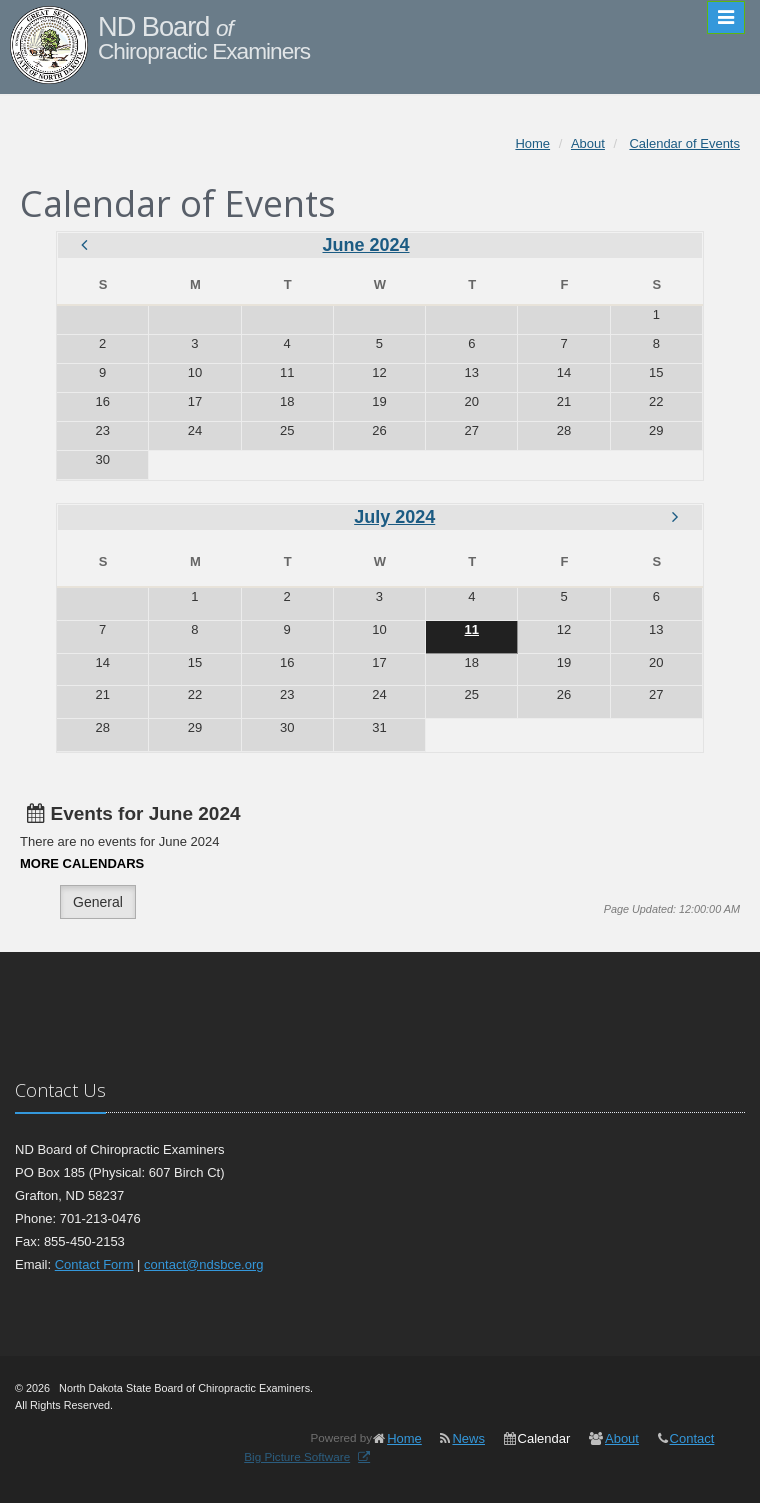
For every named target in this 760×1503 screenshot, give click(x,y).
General (98, 902)
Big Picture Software (297, 1456)
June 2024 (365, 245)
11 (472, 629)
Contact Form (94, 1264)
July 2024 (394, 517)
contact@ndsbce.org (203, 1264)
